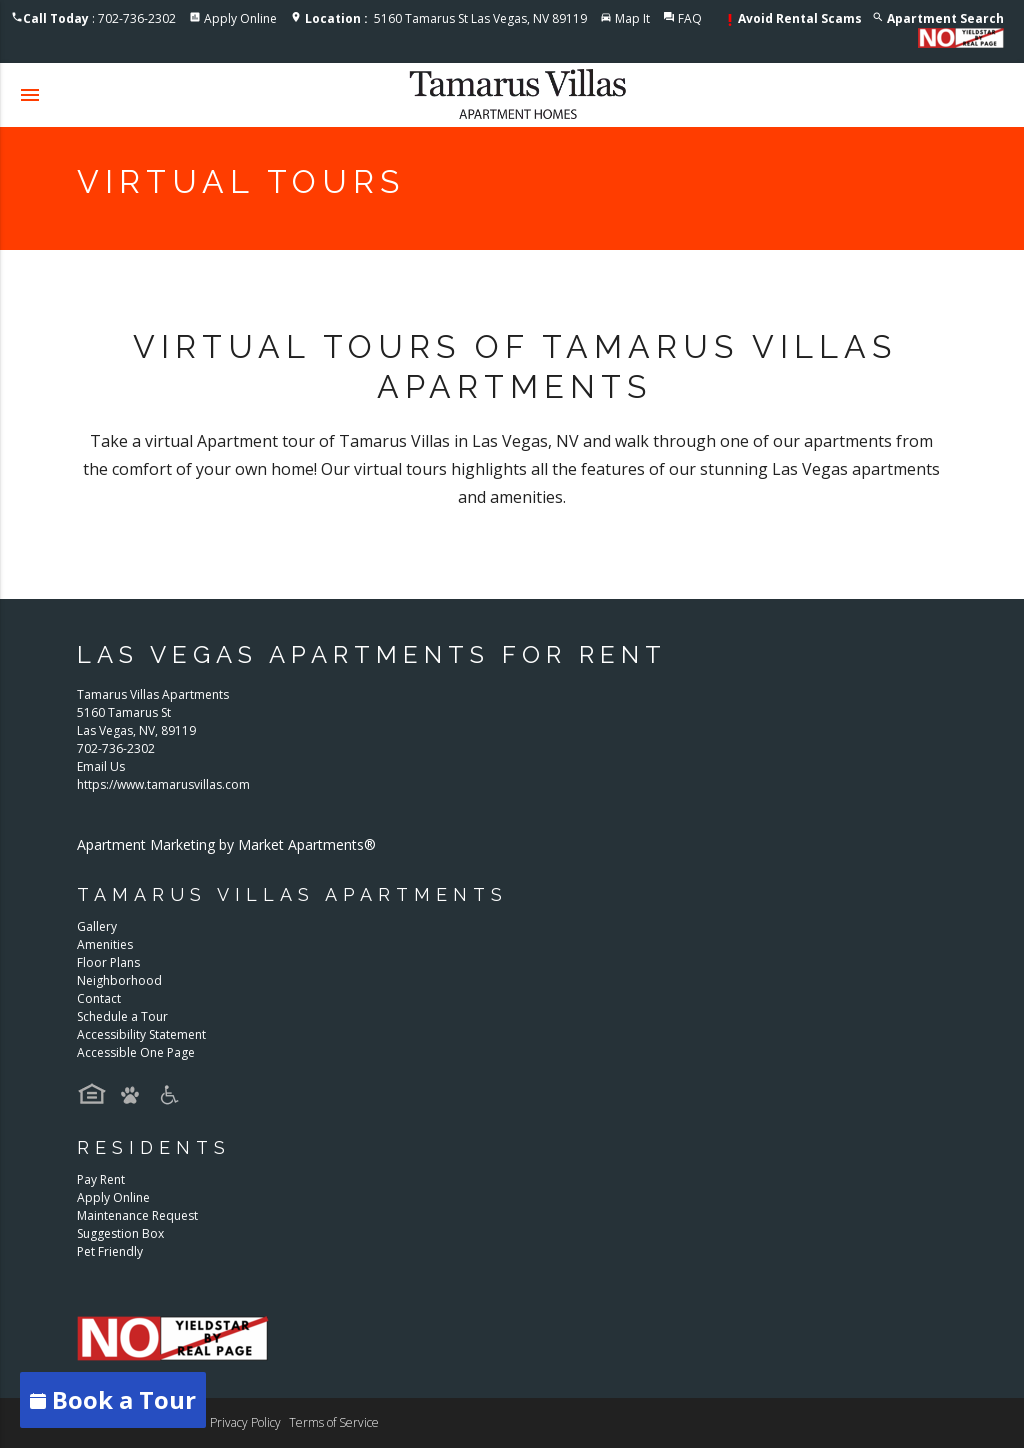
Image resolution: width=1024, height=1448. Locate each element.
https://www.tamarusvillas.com (163, 784)
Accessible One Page (136, 1052)
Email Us (101, 766)
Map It (632, 18)
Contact (99, 998)
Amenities (105, 944)
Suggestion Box (120, 1233)
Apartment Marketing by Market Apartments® (226, 844)
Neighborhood (119, 980)
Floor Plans (108, 962)
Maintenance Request (137, 1215)
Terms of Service (334, 1422)
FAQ (690, 18)
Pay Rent (101, 1179)
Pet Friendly (110, 1251)
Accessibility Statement (141, 1034)
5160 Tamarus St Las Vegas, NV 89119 (446, 18)
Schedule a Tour (122, 1016)
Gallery (97, 926)
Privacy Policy (245, 1422)
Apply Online (240, 18)
